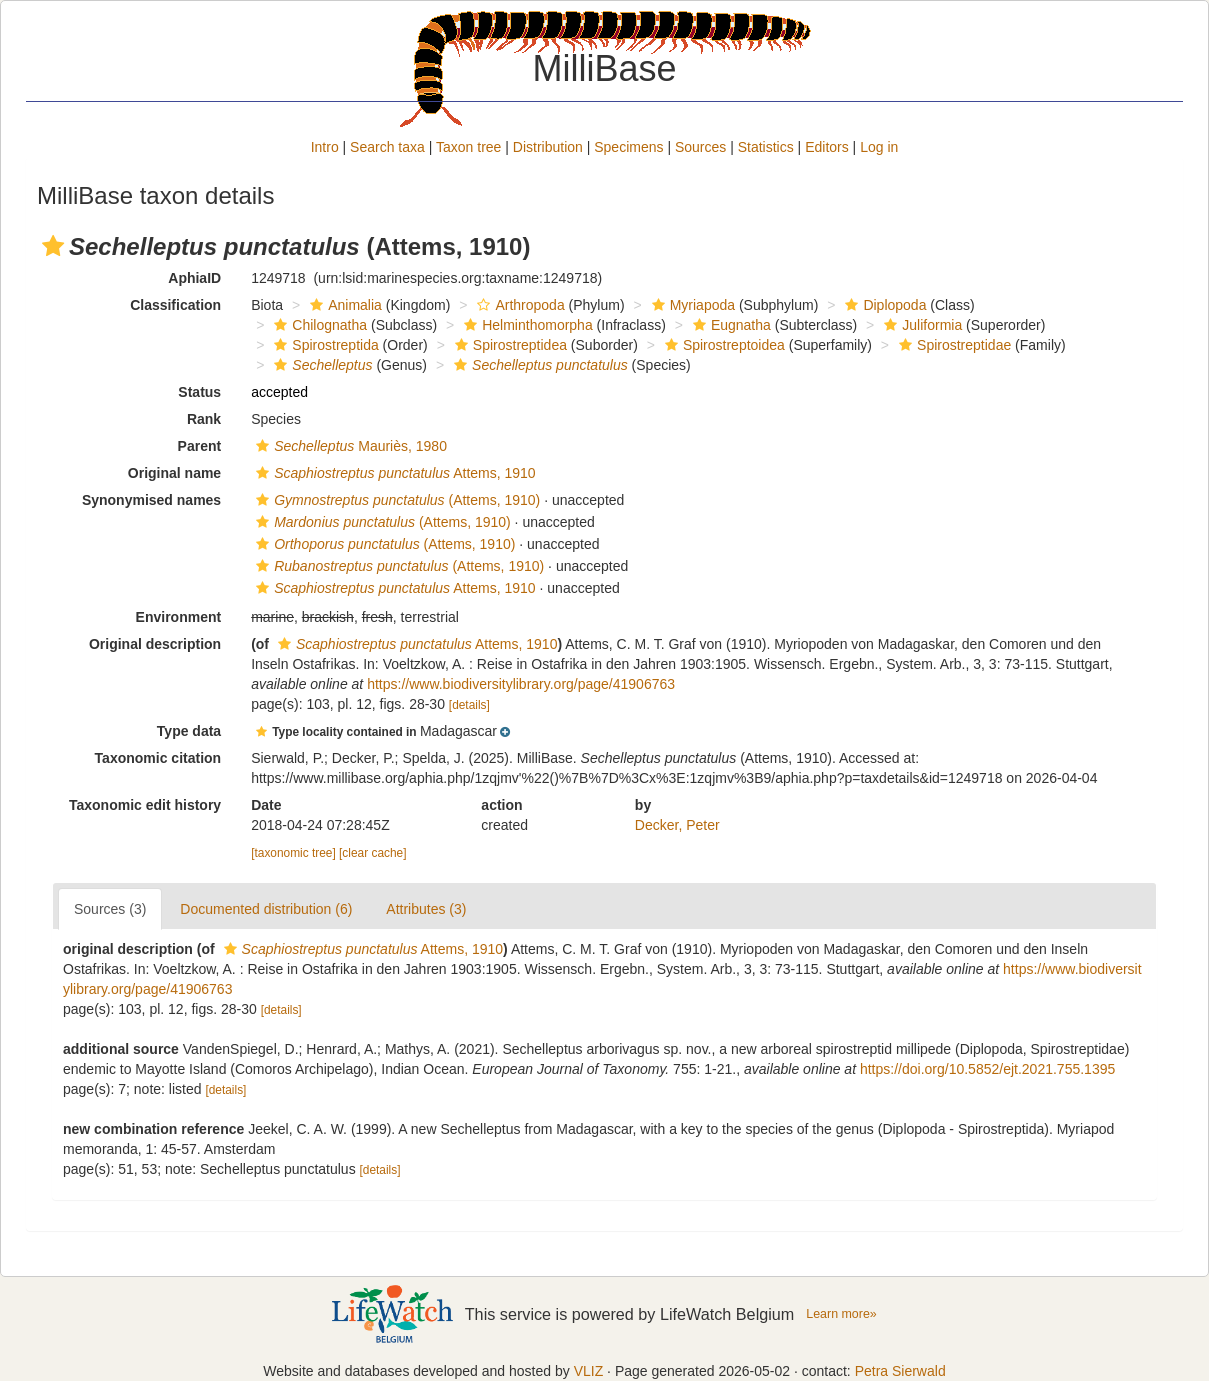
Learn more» (841, 1314)
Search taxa (387, 147)
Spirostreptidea (508, 345)
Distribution (548, 147)
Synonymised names (151, 500)
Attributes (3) (426, 909)
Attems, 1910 (393, 473)
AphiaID (194, 278)
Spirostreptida (323, 345)
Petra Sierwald (900, 1371)
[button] (53, 246)
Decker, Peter (677, 825)
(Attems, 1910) (395, 500)
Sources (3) (110, 909)
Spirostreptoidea (722, 345)
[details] (469, 705)
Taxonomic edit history (145, 805)
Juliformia (920, 325)
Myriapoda (691, 305)
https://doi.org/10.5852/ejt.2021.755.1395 (987, 1069)
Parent (200, 446)
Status (199, 392)
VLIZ (589, 1371)
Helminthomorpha (526, 325)
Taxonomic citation (158, 758)
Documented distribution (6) (266, 909)
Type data (189, 731)
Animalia (343, 305)
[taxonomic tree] (293, 853)
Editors (827, 147)
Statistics (766, 147)
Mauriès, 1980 (349, 446)
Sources (700, 147)
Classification (175, 305)
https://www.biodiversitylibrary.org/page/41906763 (521, 684)
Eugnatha (729, 325)
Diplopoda (883, 305)
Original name (174, 473)
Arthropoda (518, 305)
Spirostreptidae (952, 345)
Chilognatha (318, 325)
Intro (325, 147)
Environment (179, 617)
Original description (155, 644)
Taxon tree (468, 147)
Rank (204, 419)
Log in (879, 147)
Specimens (628, 147)
